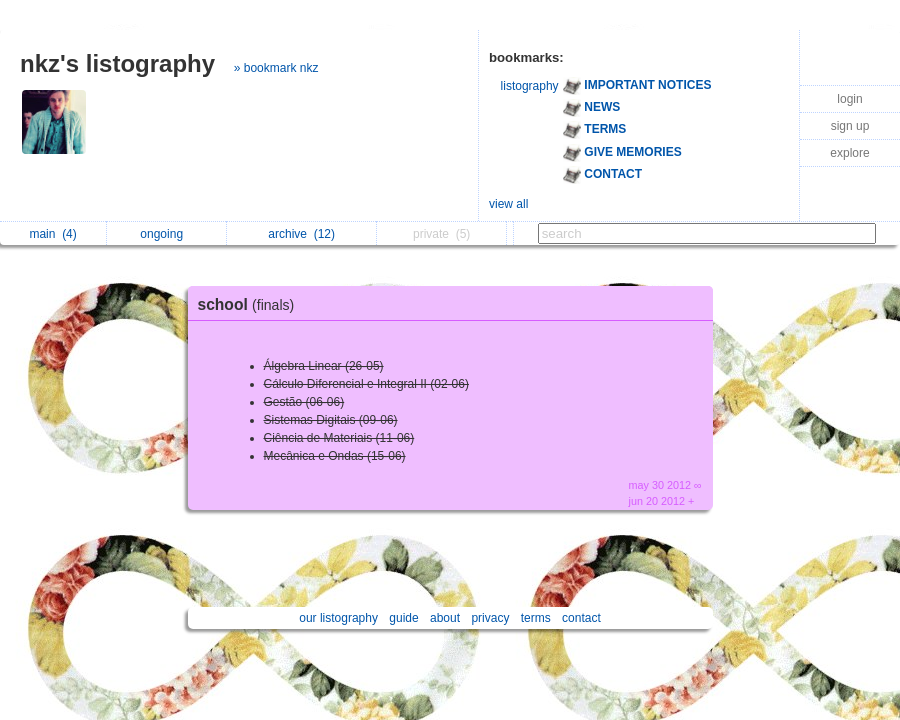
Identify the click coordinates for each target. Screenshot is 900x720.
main (52, 234)
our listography (338, 618)
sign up (850, 126)
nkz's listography (117, 63)
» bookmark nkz (276, 68)
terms (536, 618)
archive (301, 234)
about (445, 618)
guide (403, 618)
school (251, 304)
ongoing (166, 234)
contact (581, 618)
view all (508, 204)
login (849, 99)
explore (849, 153)
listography (530, 86)
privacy (490, 618)
